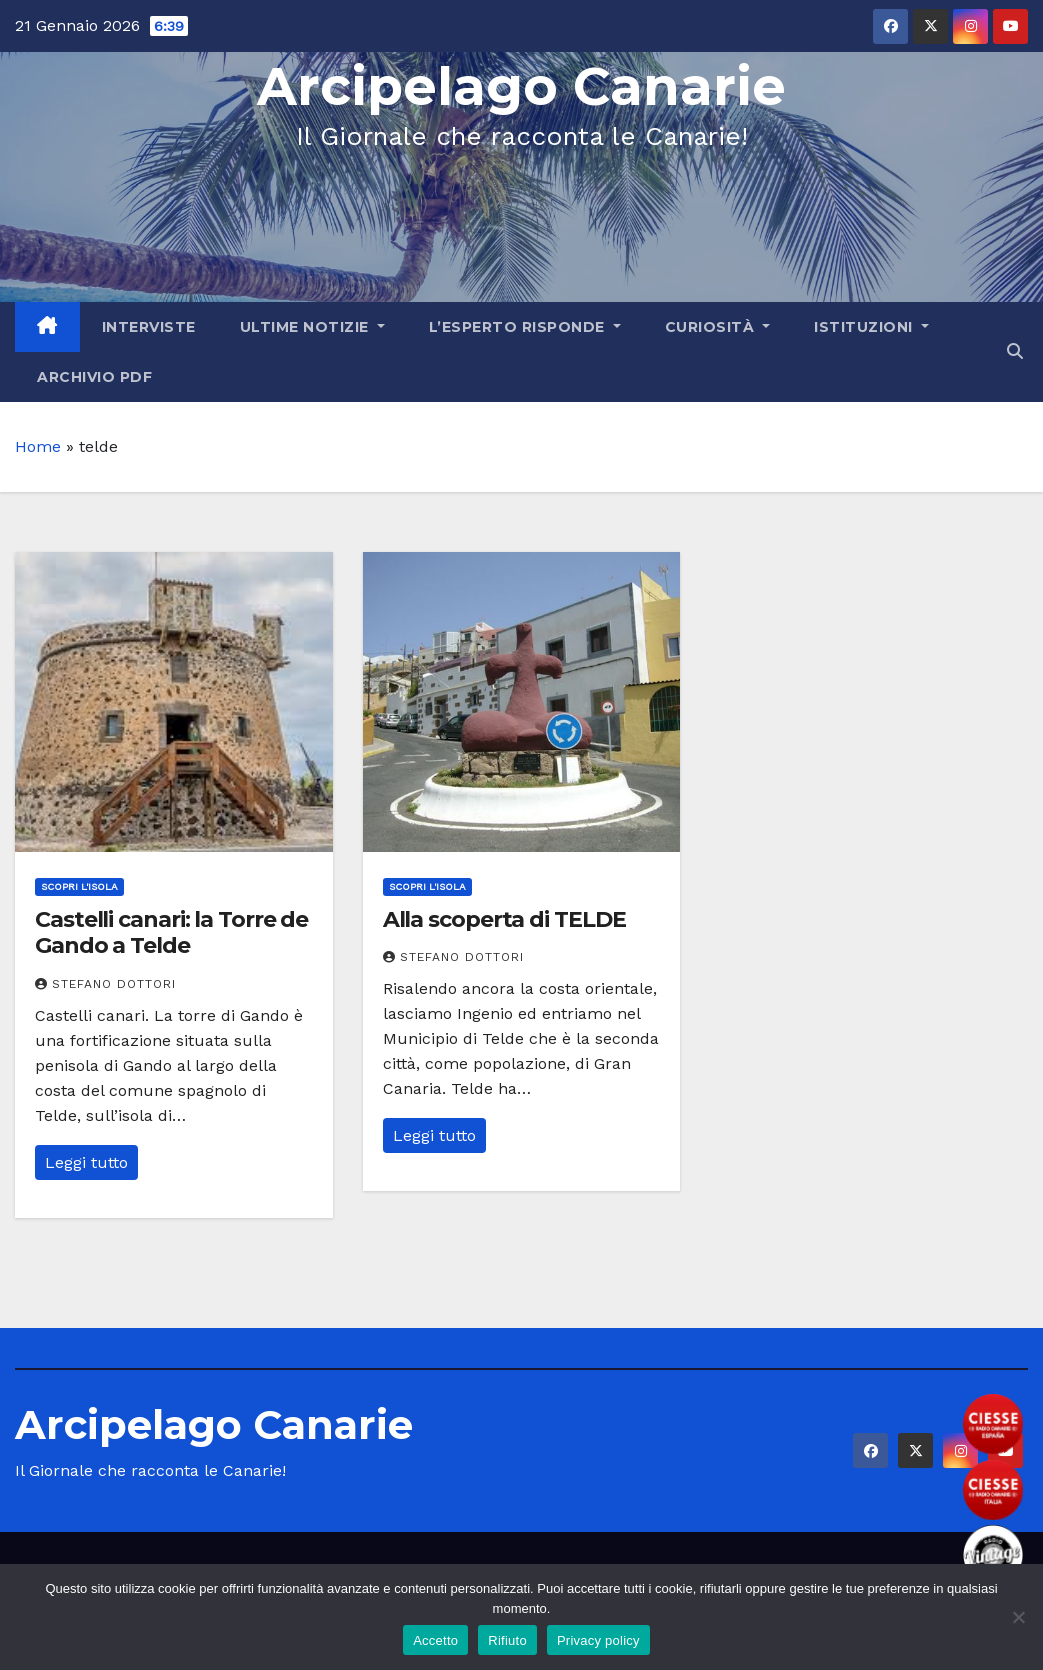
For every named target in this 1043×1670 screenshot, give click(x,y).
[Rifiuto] (1018, 1617)
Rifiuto (507, 1640)
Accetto (435, 1640)
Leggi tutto (86, 1162)
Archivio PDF (94, 377)
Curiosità (718, 327)
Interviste (149, 327)
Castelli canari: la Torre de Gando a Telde (171, 932)
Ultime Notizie (312, 327)
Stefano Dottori (105, 984)
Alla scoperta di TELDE (504, 919)
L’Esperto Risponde (525, 327)
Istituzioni (871, 327)
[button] (1015, 351)
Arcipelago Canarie (521, 86)
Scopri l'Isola (79, 886)
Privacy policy (598, 1640)
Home (38, 446)
